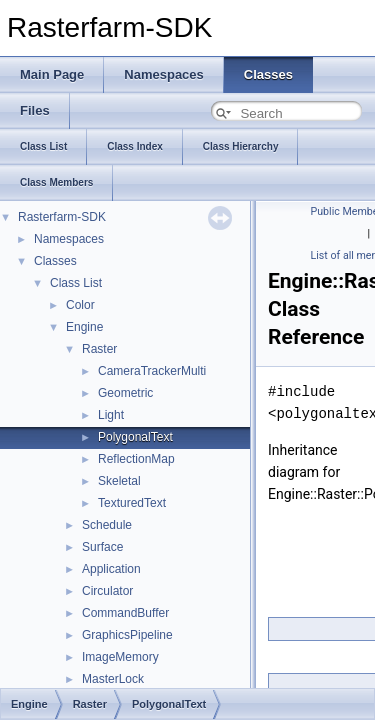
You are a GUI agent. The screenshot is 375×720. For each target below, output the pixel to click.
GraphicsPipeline (127, 635)
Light (111, 415)
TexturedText (132, 503)
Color (80, 305)
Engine (84, 327)
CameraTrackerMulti (152, 371)
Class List (76, 283)
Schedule (107, 525)
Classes (55, 261)
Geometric (125, 393)
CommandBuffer (125, 613)
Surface (102, 547)
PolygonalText (135, 437)
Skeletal (119, 481)
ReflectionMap (136, 459)
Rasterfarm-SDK (62, 217)
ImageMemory (120, 657)
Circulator (107, 591)
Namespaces (69, 239)
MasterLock (113, 679)
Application (111, 569)
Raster (99, 349)
